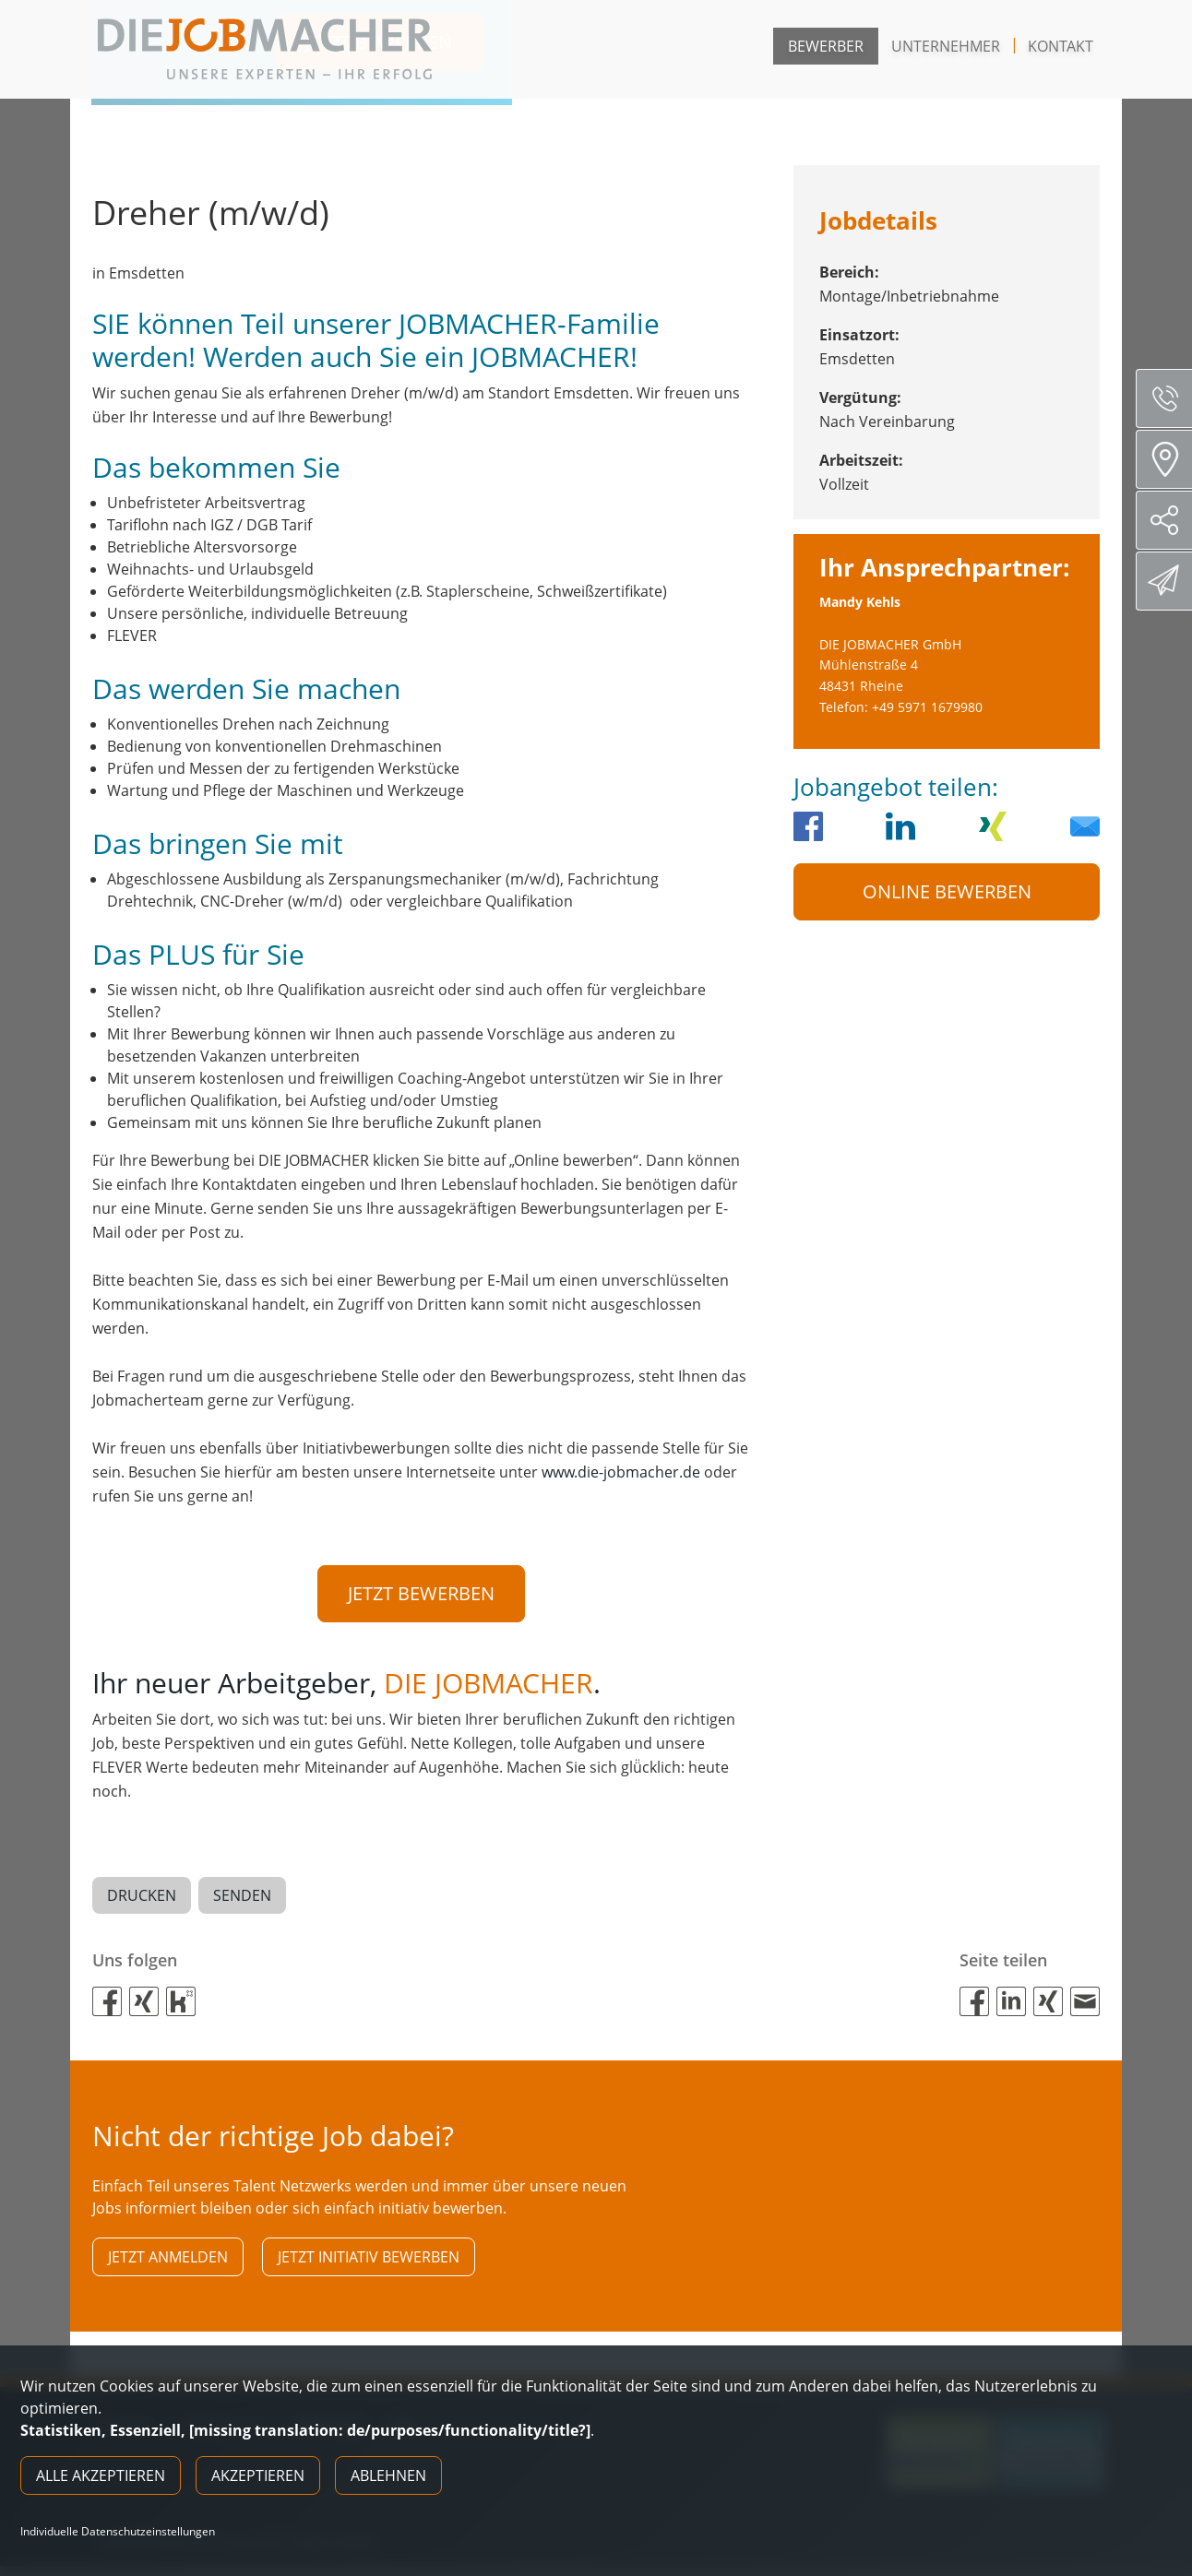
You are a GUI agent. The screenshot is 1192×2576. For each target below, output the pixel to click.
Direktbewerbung (1166, 580)
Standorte (1170, 459)
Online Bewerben (947, 891)
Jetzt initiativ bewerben (368, 2263)
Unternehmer (945, 46)
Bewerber (826, 46)
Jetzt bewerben (421, 1593)
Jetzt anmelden (168, 2263)
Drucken (141, 1899)
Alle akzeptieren (100, 2475)
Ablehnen (388, 2475)
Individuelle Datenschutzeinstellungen (117, 2531)
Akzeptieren (257, 2475)
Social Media (1171, 520)
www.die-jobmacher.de (621, 1472)
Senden (242, 1899)
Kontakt (1060, 46)
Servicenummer (1171, 398)
